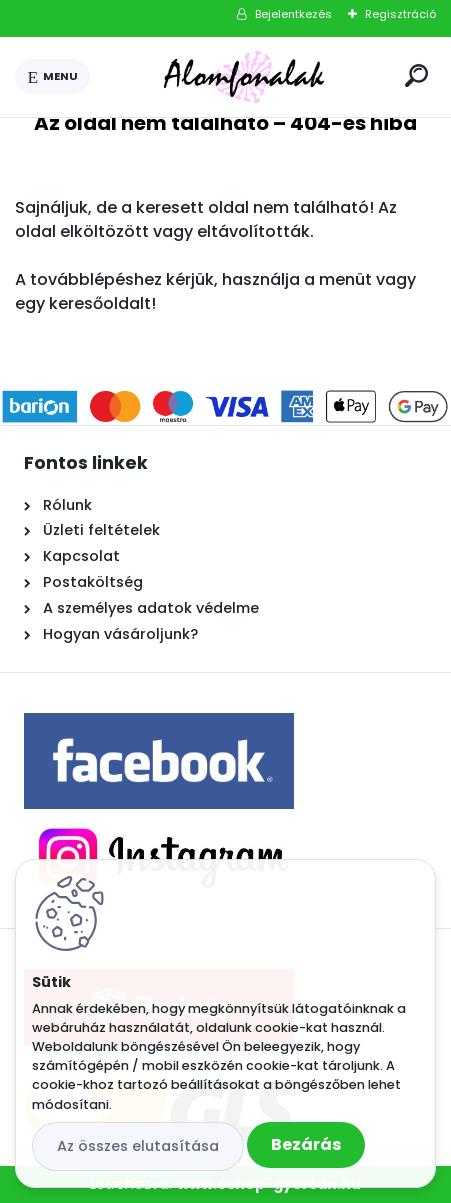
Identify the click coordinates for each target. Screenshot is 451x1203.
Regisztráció (400, 14)
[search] (416, 75)
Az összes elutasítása (138, 1146)
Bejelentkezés (293, 14)
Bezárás (306, 1144)
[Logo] (244, 77)
